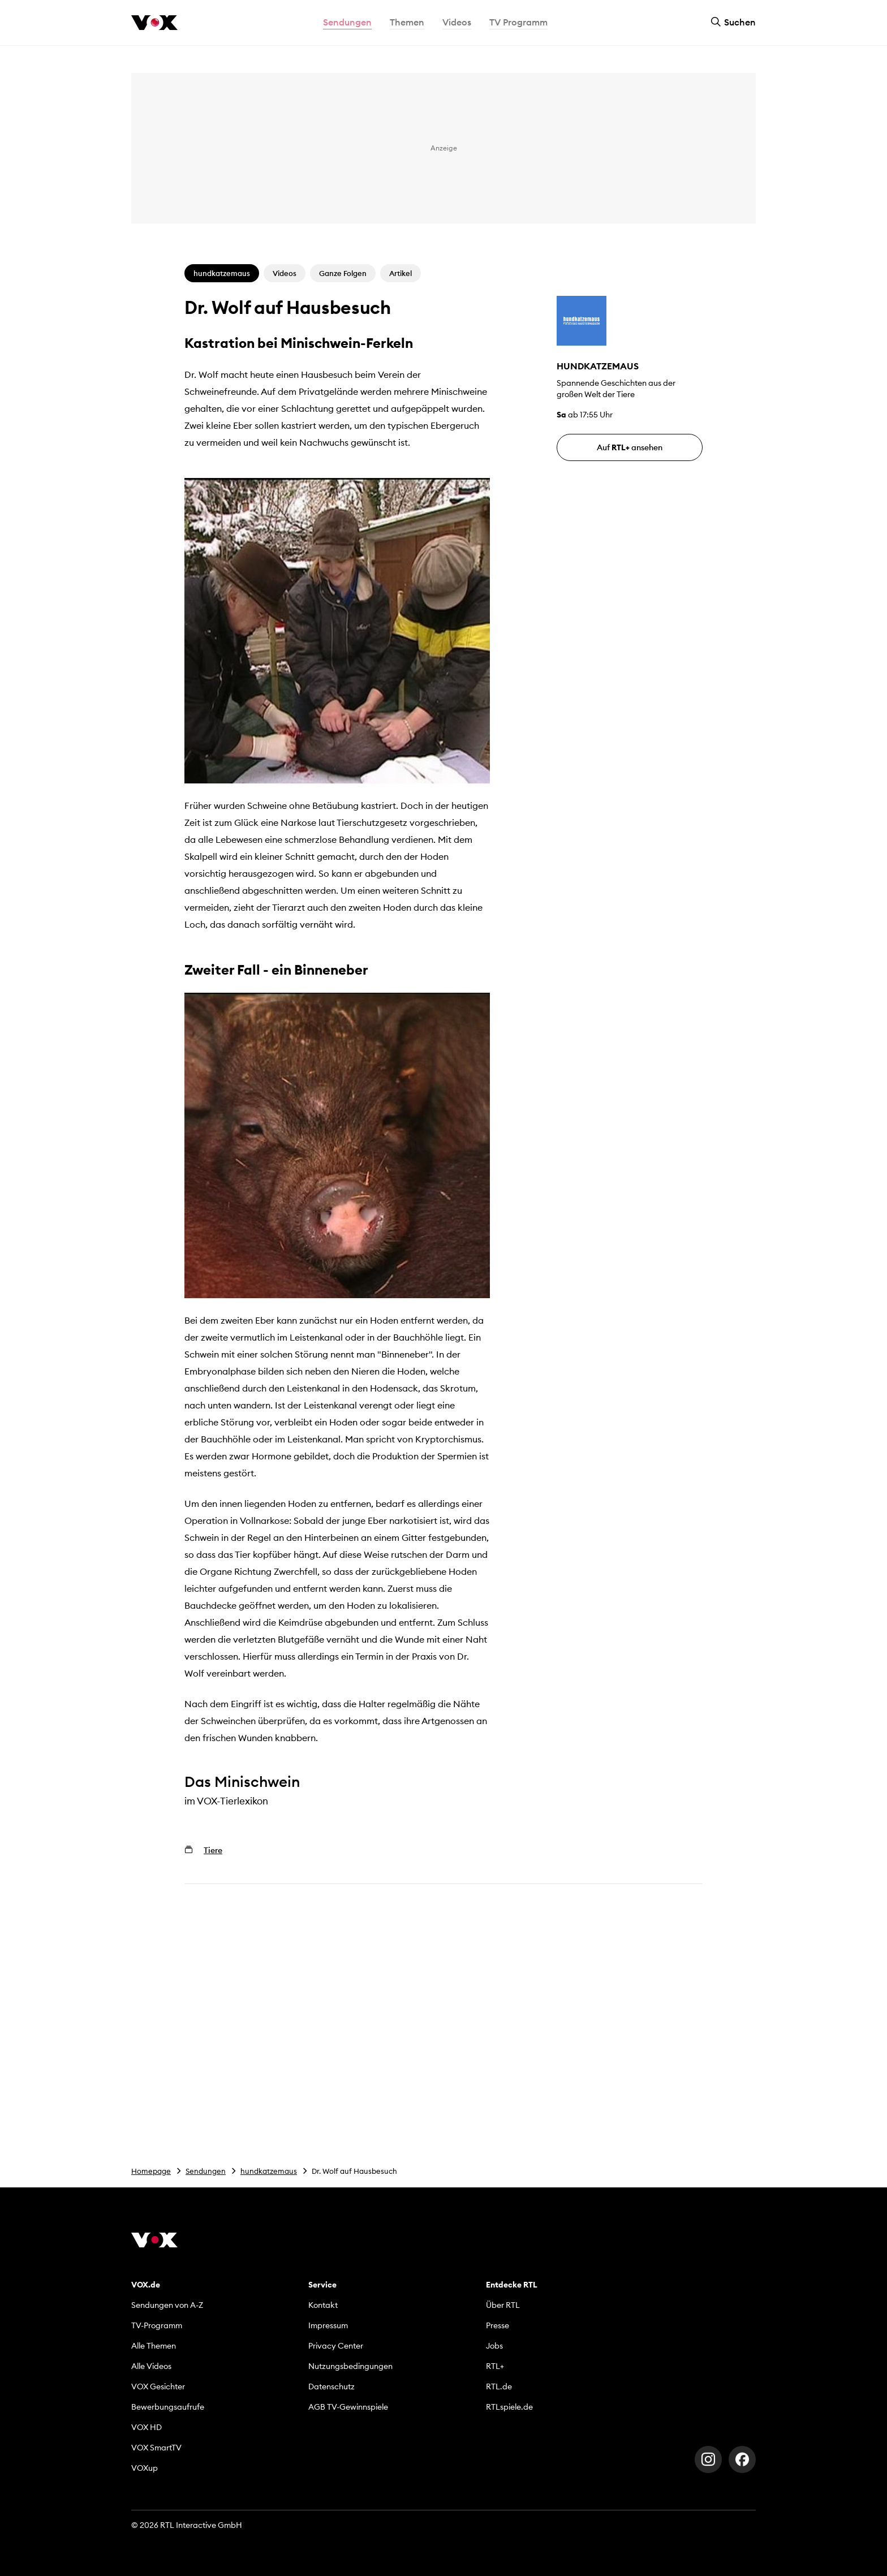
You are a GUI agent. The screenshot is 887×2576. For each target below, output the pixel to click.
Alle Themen (153, 2346)
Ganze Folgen (343, 273)
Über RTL (503, 2305)
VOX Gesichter (158, 2386)
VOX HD (146, 2427)
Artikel (400, 273)
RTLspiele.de (509, 2407)
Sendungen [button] (347, 22)
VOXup (144, 2468)
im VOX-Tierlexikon (226, 1801)
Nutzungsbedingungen (350, 2366)
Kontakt (323, 2305)
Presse (497, 2325)
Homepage (151, 2171)
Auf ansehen (629, 447)
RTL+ (495, 2366)
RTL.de (499, 2386)
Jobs (494, 2346)
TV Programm (518, 22)
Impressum (328, 2325)
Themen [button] (407, 22)
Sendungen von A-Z (167, 2305)
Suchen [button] (733, 22)
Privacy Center (335, 2346)
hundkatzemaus (268, 2171)
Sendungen (206, 2171)
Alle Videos (151, 2366)
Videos (456, 22)
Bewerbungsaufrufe (167, 2407)
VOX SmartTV (156, 2448)
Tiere (213, 1850)
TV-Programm (156, 2325)
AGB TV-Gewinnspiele (348, 2407)
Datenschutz (331, 2386)
